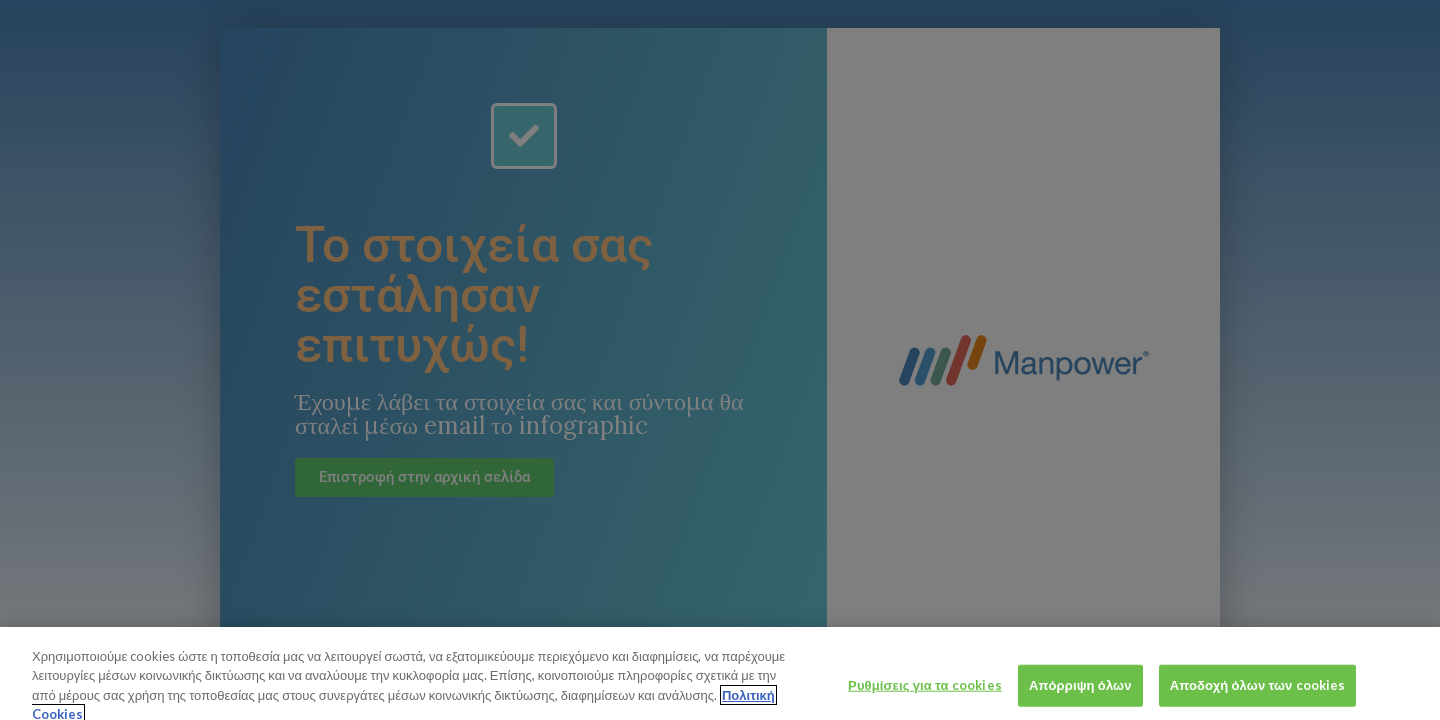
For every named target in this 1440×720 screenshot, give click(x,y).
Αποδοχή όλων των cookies (1258, 692)
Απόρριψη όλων (1080, 692)
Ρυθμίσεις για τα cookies (925, 692)
